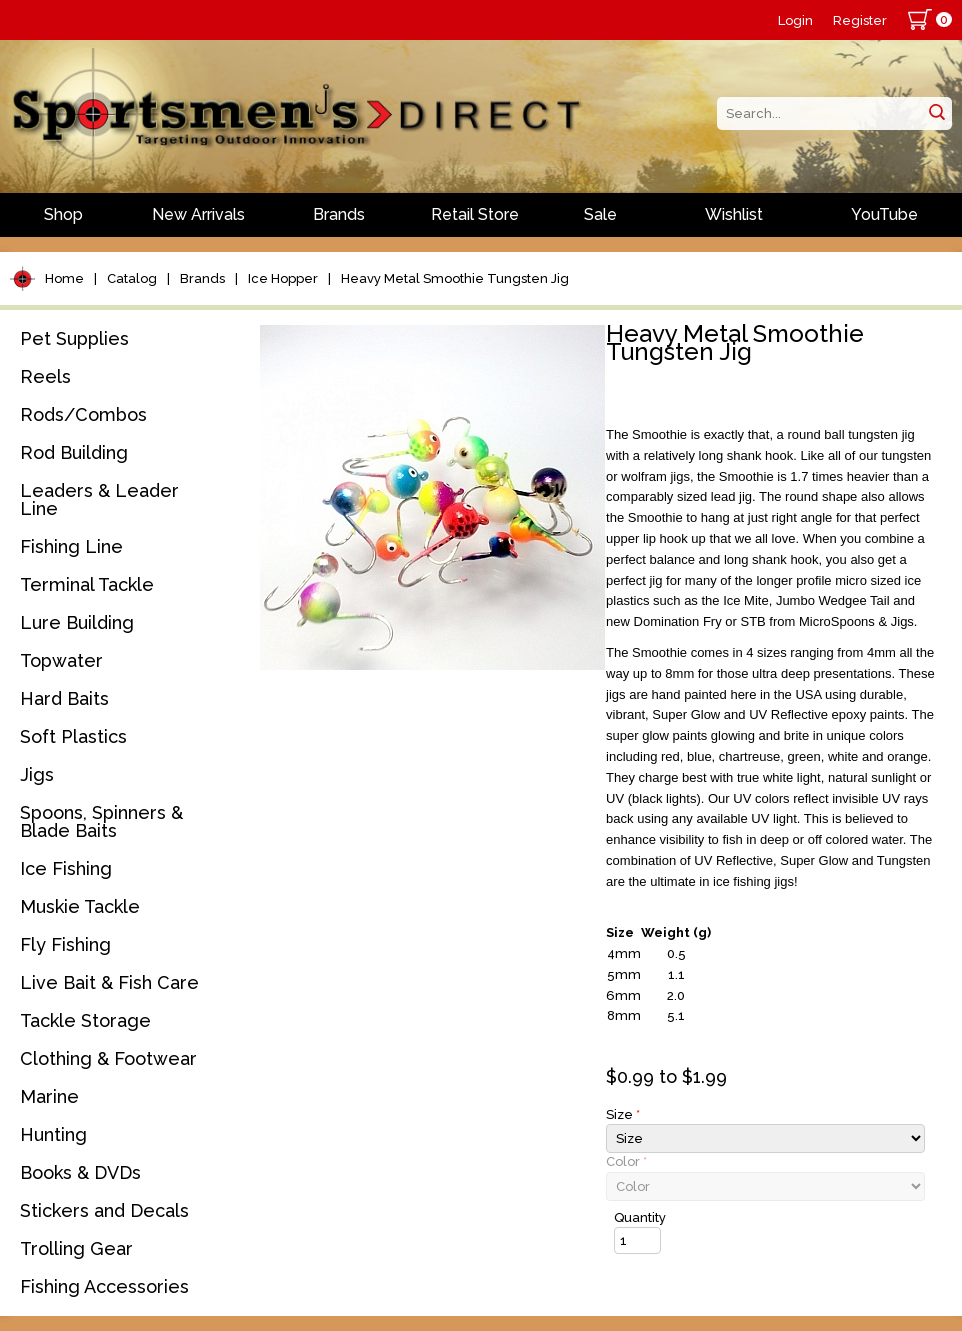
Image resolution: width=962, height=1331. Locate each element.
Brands (339, 214)
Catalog (132, 278)
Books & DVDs (80, 1172)
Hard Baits (64, 698)
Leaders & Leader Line (99, 499)
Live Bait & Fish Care (109, 982)
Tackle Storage (85, 1020)
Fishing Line (71, 546)
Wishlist (734, 214)
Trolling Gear (76, 1248)
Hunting (53, 1134)
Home (64, 278)
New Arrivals (198, 214)
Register (860, 20)
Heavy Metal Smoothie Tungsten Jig (455, 278)
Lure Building (77, 622)
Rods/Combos (83, 414)
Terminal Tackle (87, 584)
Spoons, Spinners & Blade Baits (101, 821)
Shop (63, 214)
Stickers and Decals (104, 1210)
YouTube (884, 214)
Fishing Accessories (104, 1286)
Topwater (61, 660)
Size (623, 1114)
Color (626, 1161)
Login (795, 20)
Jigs (37, 774)
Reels (45, 376)
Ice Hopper (283, 278)
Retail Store (475, 214)
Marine (49, 1096)
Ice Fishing (66, 868)
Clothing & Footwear (108, 1058)
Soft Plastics (73, 736)
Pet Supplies (74, 338)
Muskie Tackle (80, 906)
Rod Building (74, 452)
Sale (600, 214)
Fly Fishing (65, 944)
